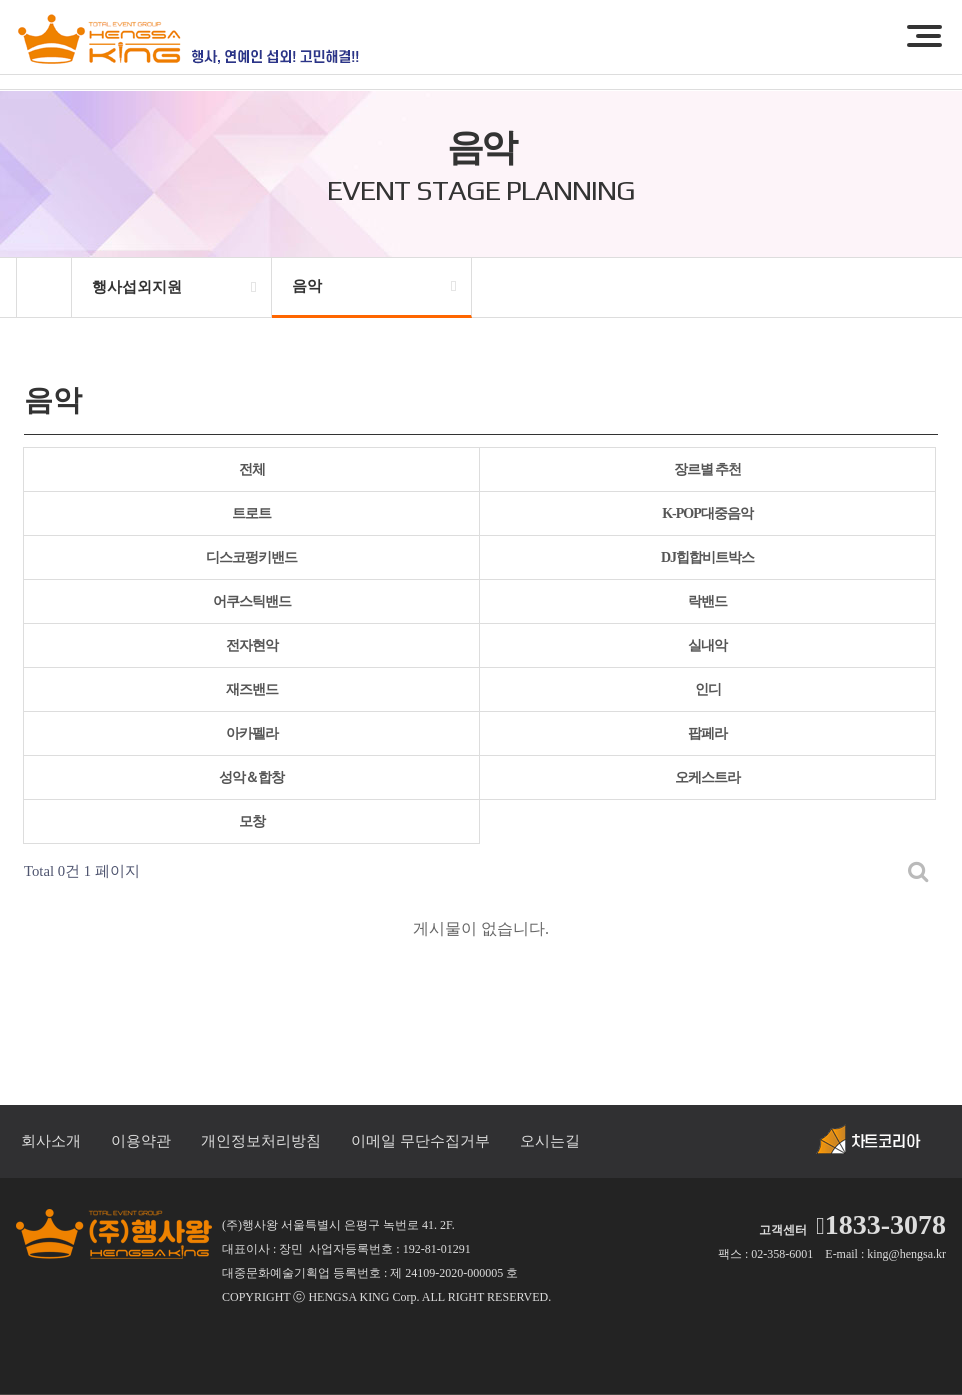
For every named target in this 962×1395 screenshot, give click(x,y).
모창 (252, 821)
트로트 (251, 513)
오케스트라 (707, 777)
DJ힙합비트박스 (707, 557)
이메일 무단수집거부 (420, 1141)
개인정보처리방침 (261, 1141)
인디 (708, 689)
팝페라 (707, 733)
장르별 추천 (708, 469)
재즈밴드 (252, 689)
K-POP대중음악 (707, 513)
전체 (252, 469)
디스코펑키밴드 (251, 557)
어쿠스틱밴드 (252, 601)
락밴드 (707, 601)
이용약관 (141, 1141)
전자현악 (252, 645)
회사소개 (51, 1141)
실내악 (707, 645)
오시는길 (550, 1141)
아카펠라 (252, 733)
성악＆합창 (251, 777)
